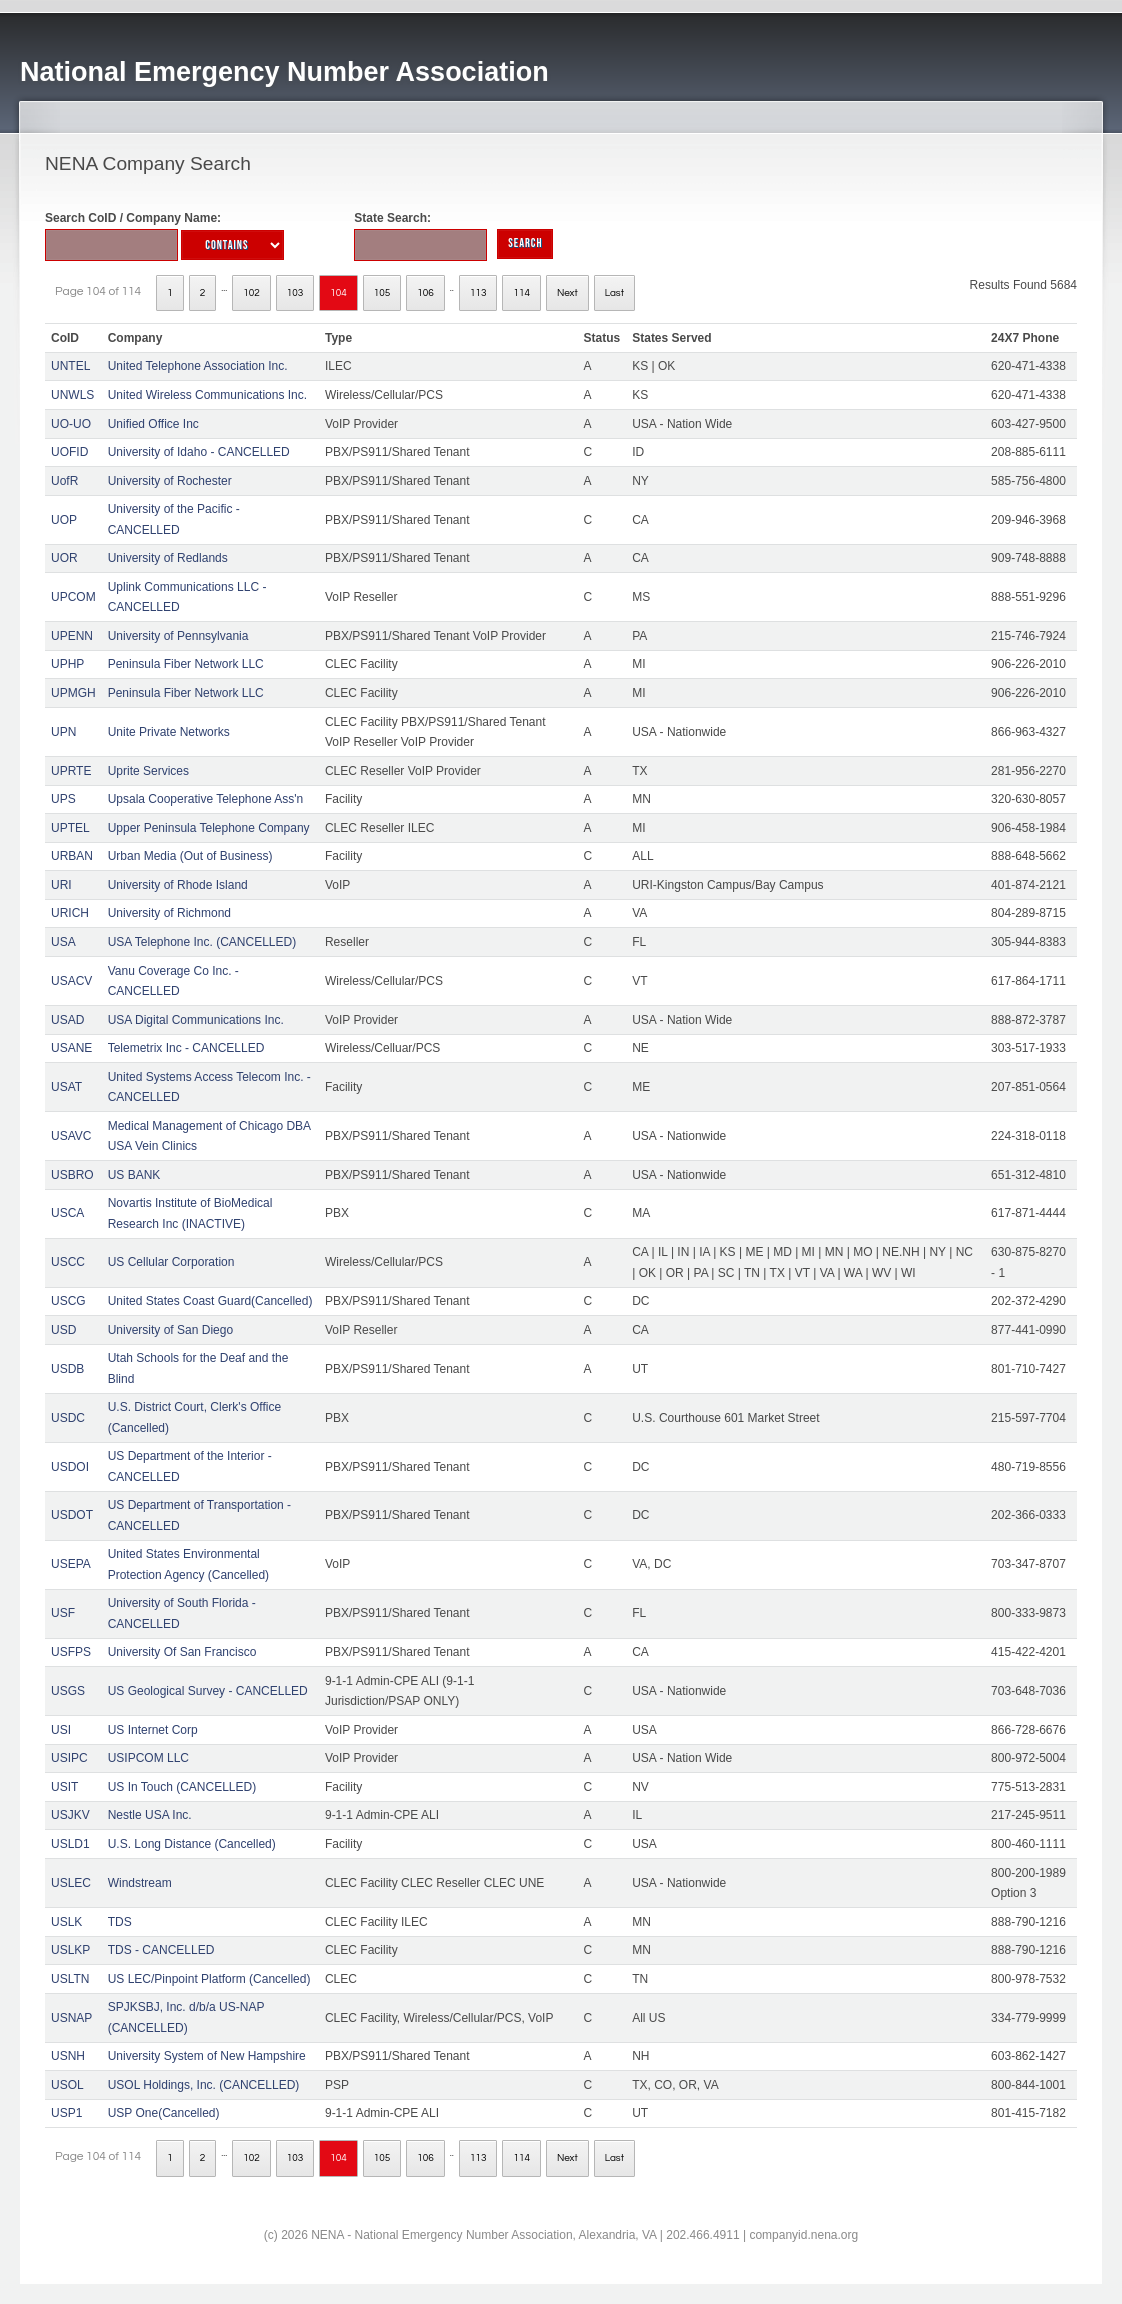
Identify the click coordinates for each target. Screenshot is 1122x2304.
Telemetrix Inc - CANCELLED (186, 1048)
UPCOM (73, 597)
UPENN (72, 636)
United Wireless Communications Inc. (207, 395)
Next (567, 293)
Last (614, 293)
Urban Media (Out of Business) (190, 856)
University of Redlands (168, 558)
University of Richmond (169, 913)
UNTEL (70, 366)
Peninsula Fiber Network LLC (186, 664)
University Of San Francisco (182, 1652)
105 (382, 293)
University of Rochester (170, 481)
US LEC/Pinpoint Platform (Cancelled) (209, 1979)
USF (63, 1613)
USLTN (70, 1979)
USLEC (71, 1883)
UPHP (67, 664)
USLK (66, 1922)
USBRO (72, 1175)
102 (251, 293)
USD (63, 1330)
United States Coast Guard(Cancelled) (210, 1301)
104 (338, 293)
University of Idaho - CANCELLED (199, 452)
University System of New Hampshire (207, 2056)
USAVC (71, 1136)
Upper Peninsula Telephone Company (209, 828)
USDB (67, 1369)
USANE (71, 1048)
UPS (63, 799)
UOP (64, 520)
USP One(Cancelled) (164, 2113)
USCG (68, 1301)
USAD (67, 1020)
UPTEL (70, 828)
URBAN (72, 856)
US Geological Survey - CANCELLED (208, 1691)
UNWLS (72, 395)
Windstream (140, 1883)
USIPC (69, 1758)
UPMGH (73, 693)
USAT (66, 1087)
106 (425, 293)
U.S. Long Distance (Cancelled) (192, 1844)
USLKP (70, 1950)
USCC (68, 1262)
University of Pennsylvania (178, 636)
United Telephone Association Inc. (198, 366)
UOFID (69, 452)
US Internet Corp (153, 1730)
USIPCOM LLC (148, 1758)
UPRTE (71, 771)
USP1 (66, 2113)
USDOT (72, 1515)
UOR (64, 558)
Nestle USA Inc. (150, 1815)
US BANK (134, 1175)
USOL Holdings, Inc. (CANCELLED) (204, 2085)
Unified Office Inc (153, 424)
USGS (68, 1691)
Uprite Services (148, 771)
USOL (67, 2085)
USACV (71, 981)
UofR (64, 481)
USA (63, 942)
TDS (120, 1922)
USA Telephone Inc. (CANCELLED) (202, 942)
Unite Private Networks (169, 732)
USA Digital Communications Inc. (196, 1020)
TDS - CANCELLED (161, 1950)
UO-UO (71, 424)
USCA (67, 1213)
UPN (63, 732)
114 (521, 293)
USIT (64, 1787)
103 (295, 293)
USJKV (70, 1815)
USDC (68, 1418)
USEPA (71, 1564)
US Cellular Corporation (171, 1262)
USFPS (71, 1652)
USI (61, 1730)
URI (61, 885)
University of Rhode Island (178, 885)
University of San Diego (170, 1330)
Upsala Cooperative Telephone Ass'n (206, 799)
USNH (68, 2056)
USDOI (70, 1467)
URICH (70, 913)
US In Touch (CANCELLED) (182, 1787)
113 (478, 293)
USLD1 (70, 1844)
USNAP (71, 2018)
